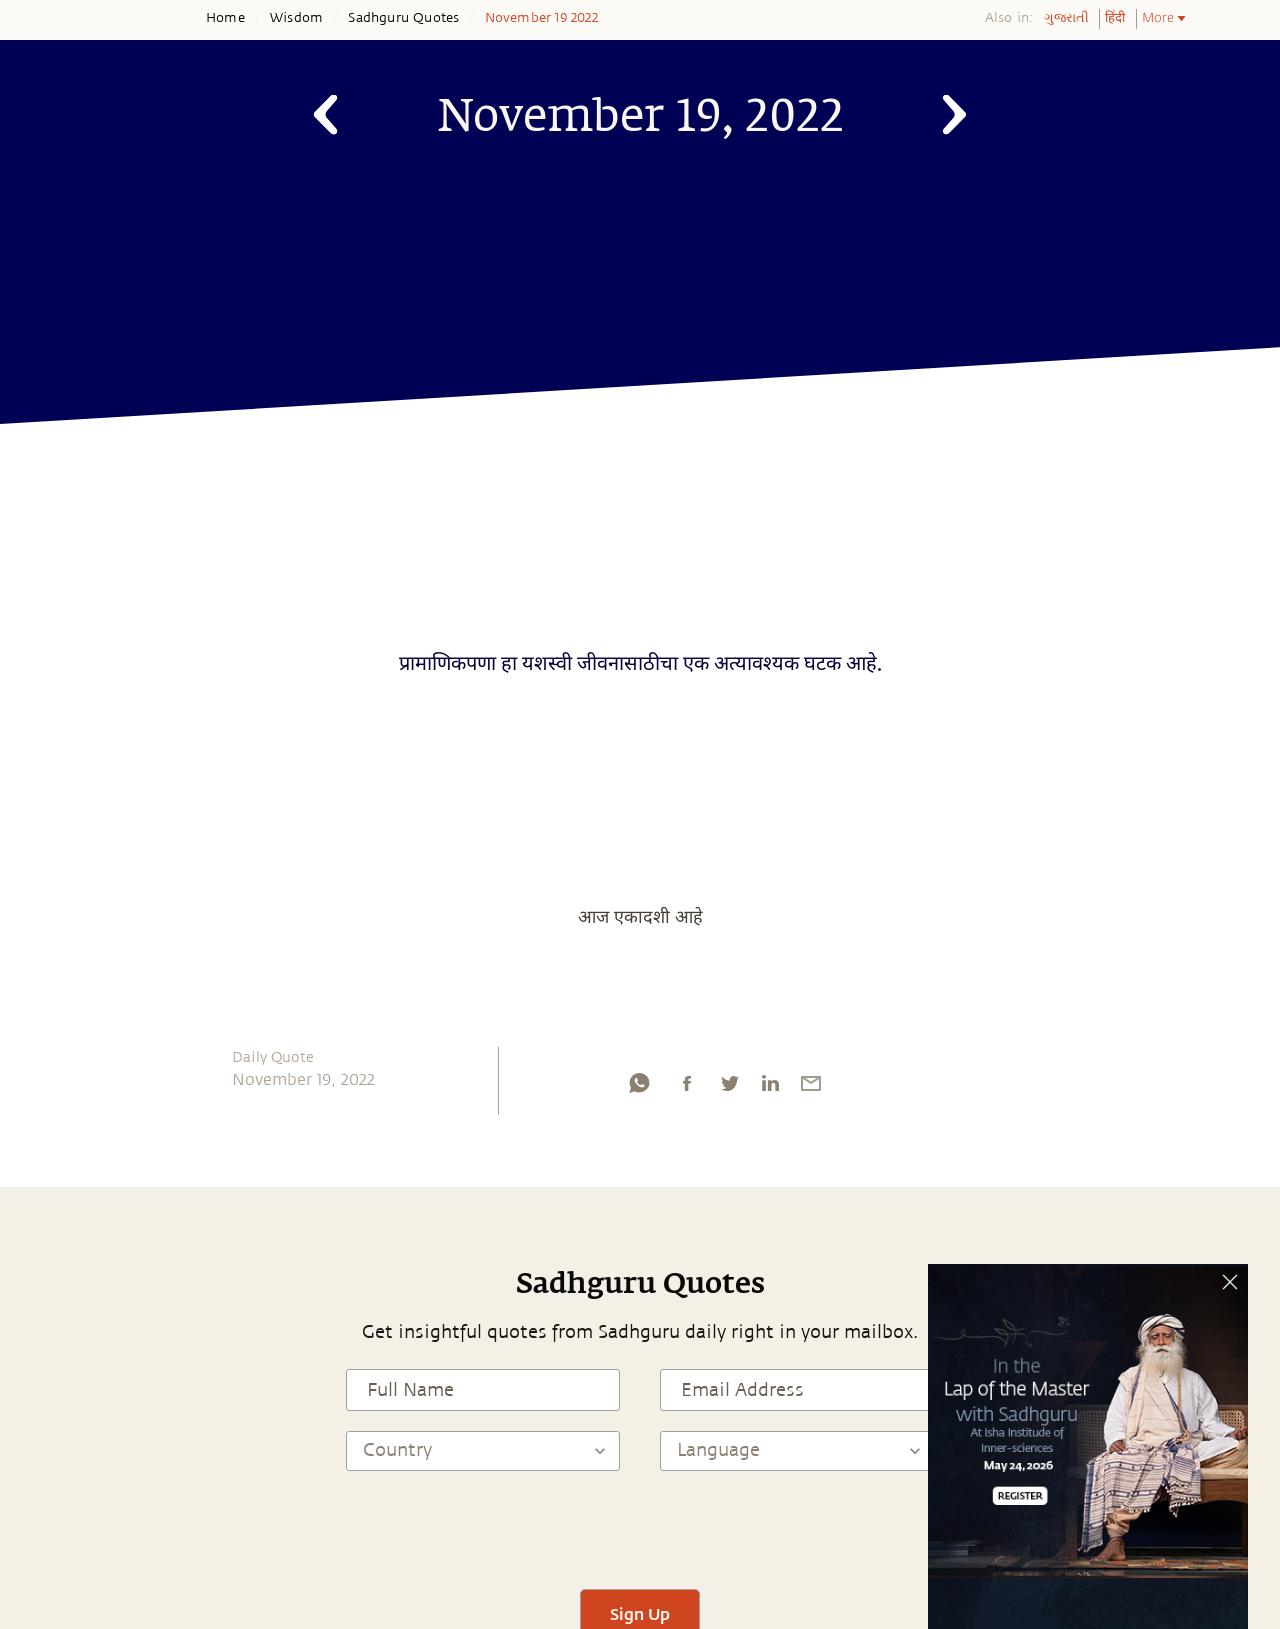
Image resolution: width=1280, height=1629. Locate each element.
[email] (811, 1088)
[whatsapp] (639, 1088)
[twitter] (729, 1088)
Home (225, 18)
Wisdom (296, 18)
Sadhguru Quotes (403, 18)
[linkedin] (770, 1088)
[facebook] (687, 1088)
